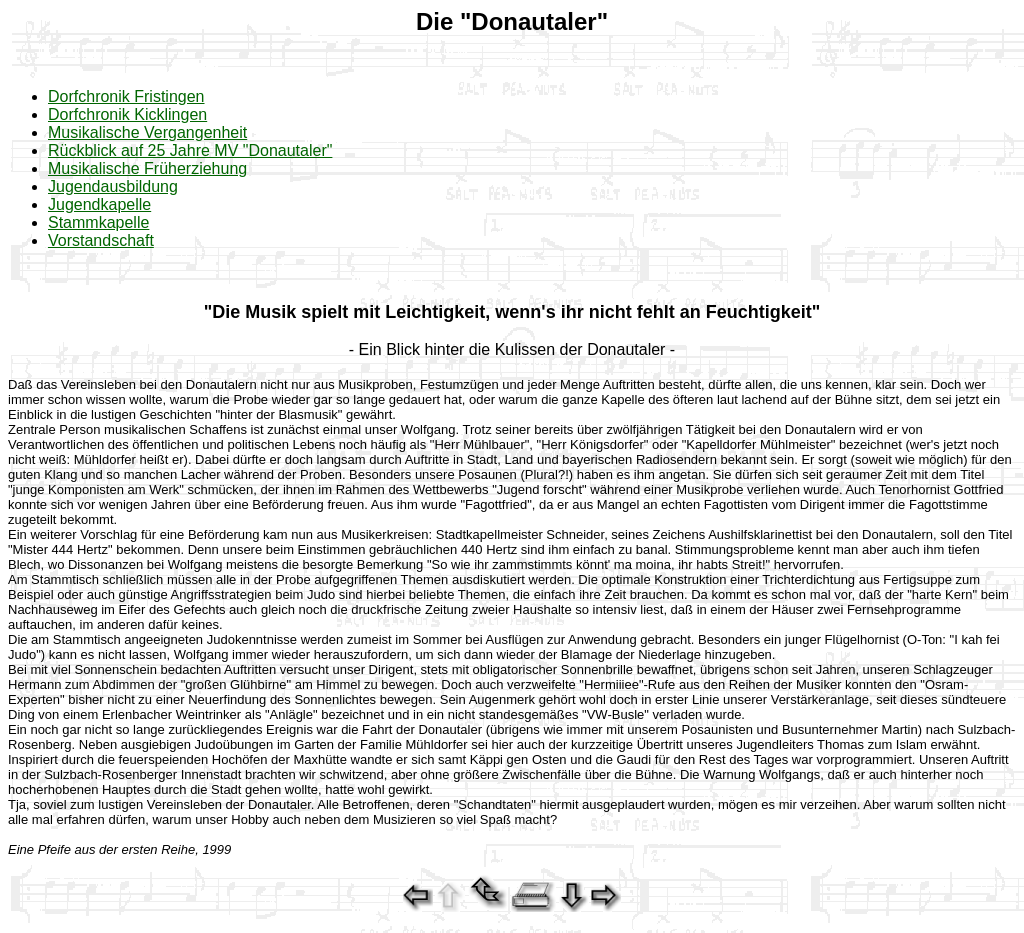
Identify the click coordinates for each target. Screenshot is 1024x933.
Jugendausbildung (113, 186)
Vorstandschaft (101, 240)
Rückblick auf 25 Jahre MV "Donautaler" (190, 150)
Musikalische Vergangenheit (147, 132)
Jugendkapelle (99, 204)
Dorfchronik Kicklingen (127, 114)
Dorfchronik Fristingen (126, 96)
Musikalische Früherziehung (147, 168)
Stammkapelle (98, 222)
